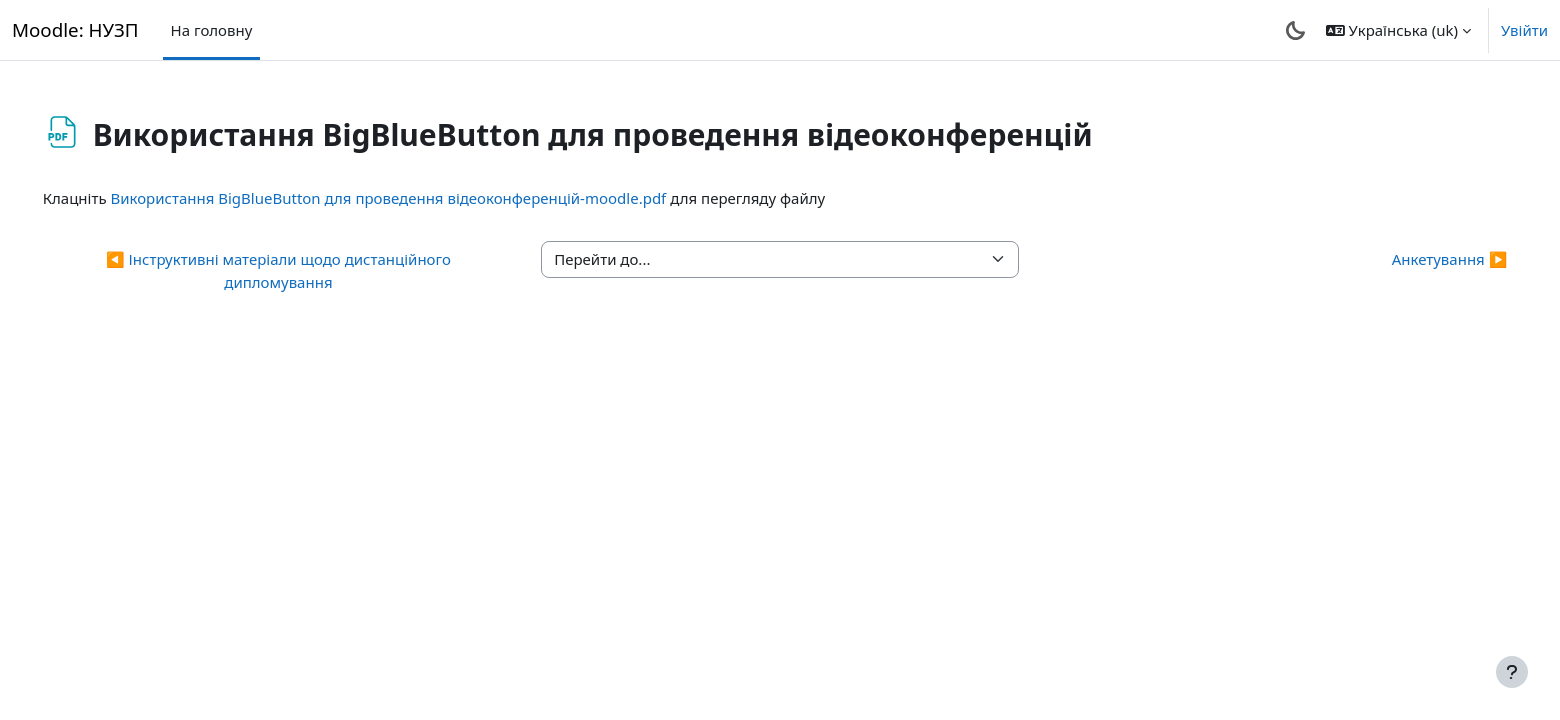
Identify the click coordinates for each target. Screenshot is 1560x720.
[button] (1398, 30)
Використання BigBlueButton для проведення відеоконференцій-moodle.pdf (417, 198)
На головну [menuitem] (212, 30)
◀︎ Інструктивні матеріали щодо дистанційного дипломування (297, 270)
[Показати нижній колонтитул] (1512, 672)
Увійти (1524, 30)
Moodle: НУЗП (75, 29)
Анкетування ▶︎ (1421, 259)
